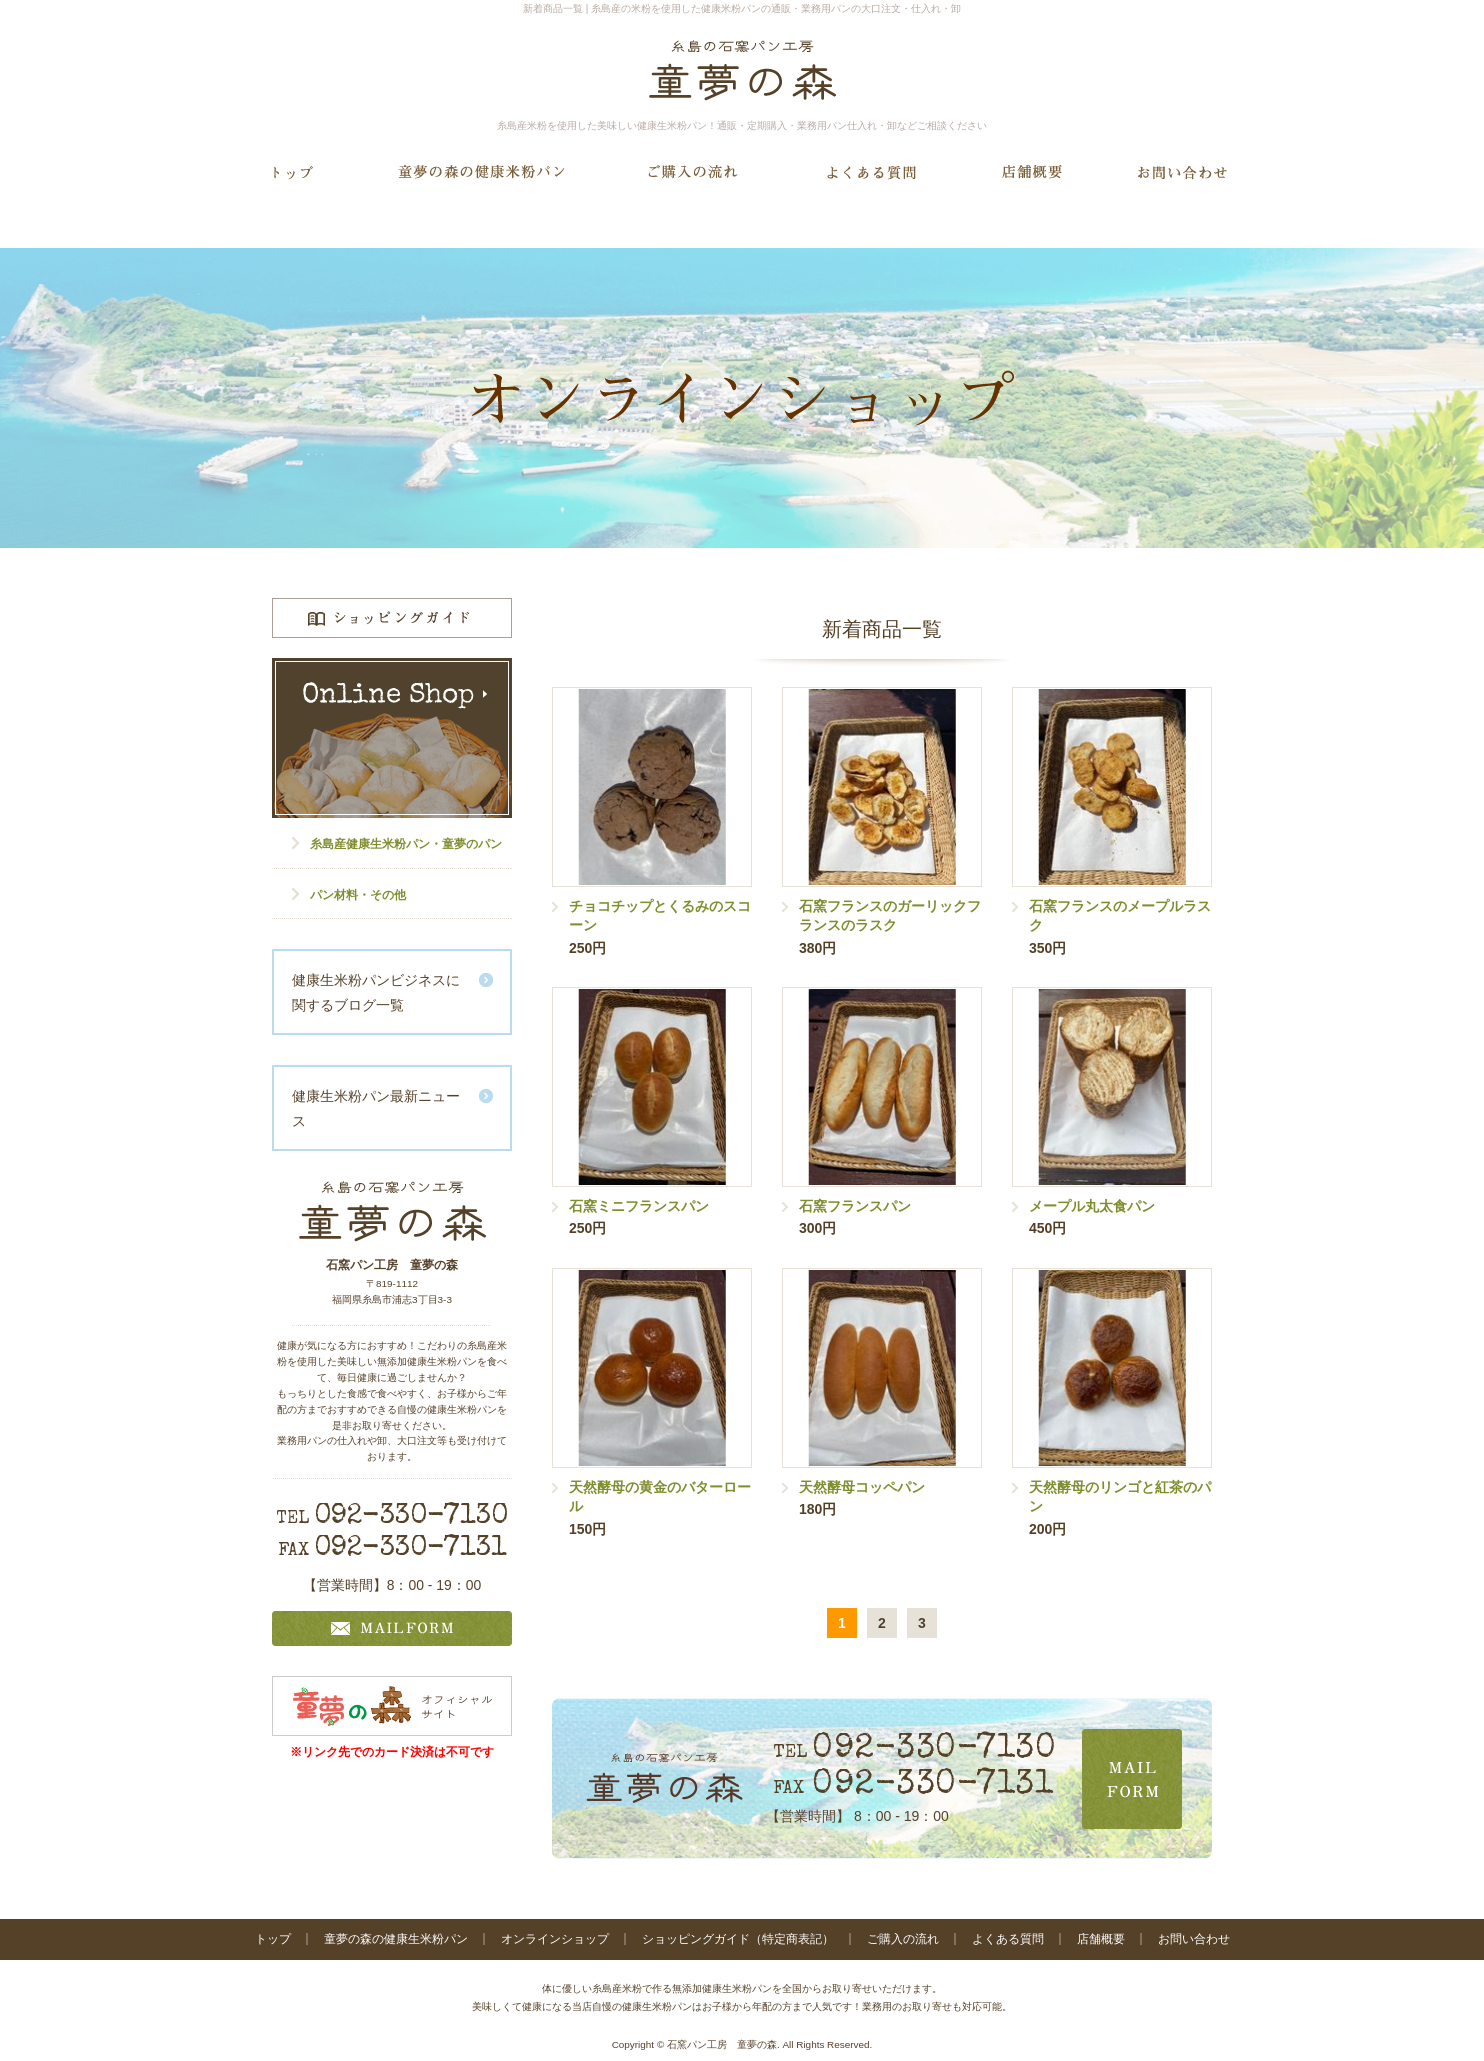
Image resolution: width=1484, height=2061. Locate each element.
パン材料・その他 (358, 895)
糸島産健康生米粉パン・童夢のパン (406, 844)
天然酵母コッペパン (862, 1487)
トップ (273, 1939)
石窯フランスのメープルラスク (1120, 916)
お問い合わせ (1194, 1939)
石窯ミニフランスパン (639, 1206)
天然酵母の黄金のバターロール (660, 1497)
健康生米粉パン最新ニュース (376, 1108)
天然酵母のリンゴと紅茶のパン (1120, 1497)
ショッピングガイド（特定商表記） (738, 1939)
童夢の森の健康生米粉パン (396, 1939)
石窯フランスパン (855, 1206)
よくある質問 (1008, 1939)
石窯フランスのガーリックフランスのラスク (890, 916)
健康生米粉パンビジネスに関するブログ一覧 (376, 992)
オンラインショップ (555, 1939)
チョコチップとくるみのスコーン (660, 916)
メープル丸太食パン (1092, 1206)
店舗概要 (1101, 1939)
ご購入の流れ (903, 1939)
